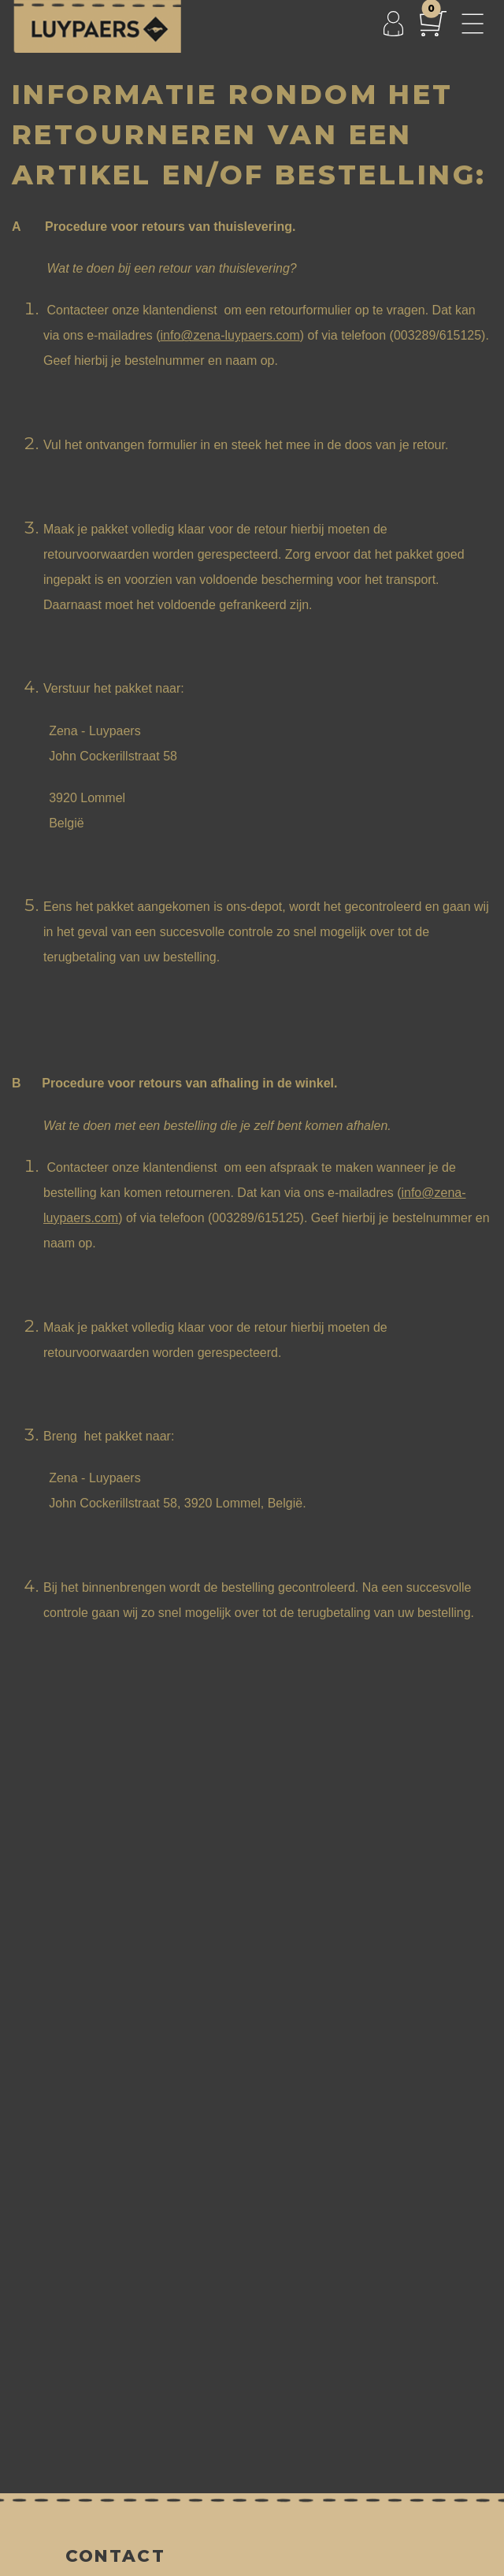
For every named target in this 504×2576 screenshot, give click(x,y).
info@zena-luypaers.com (230, 335)
